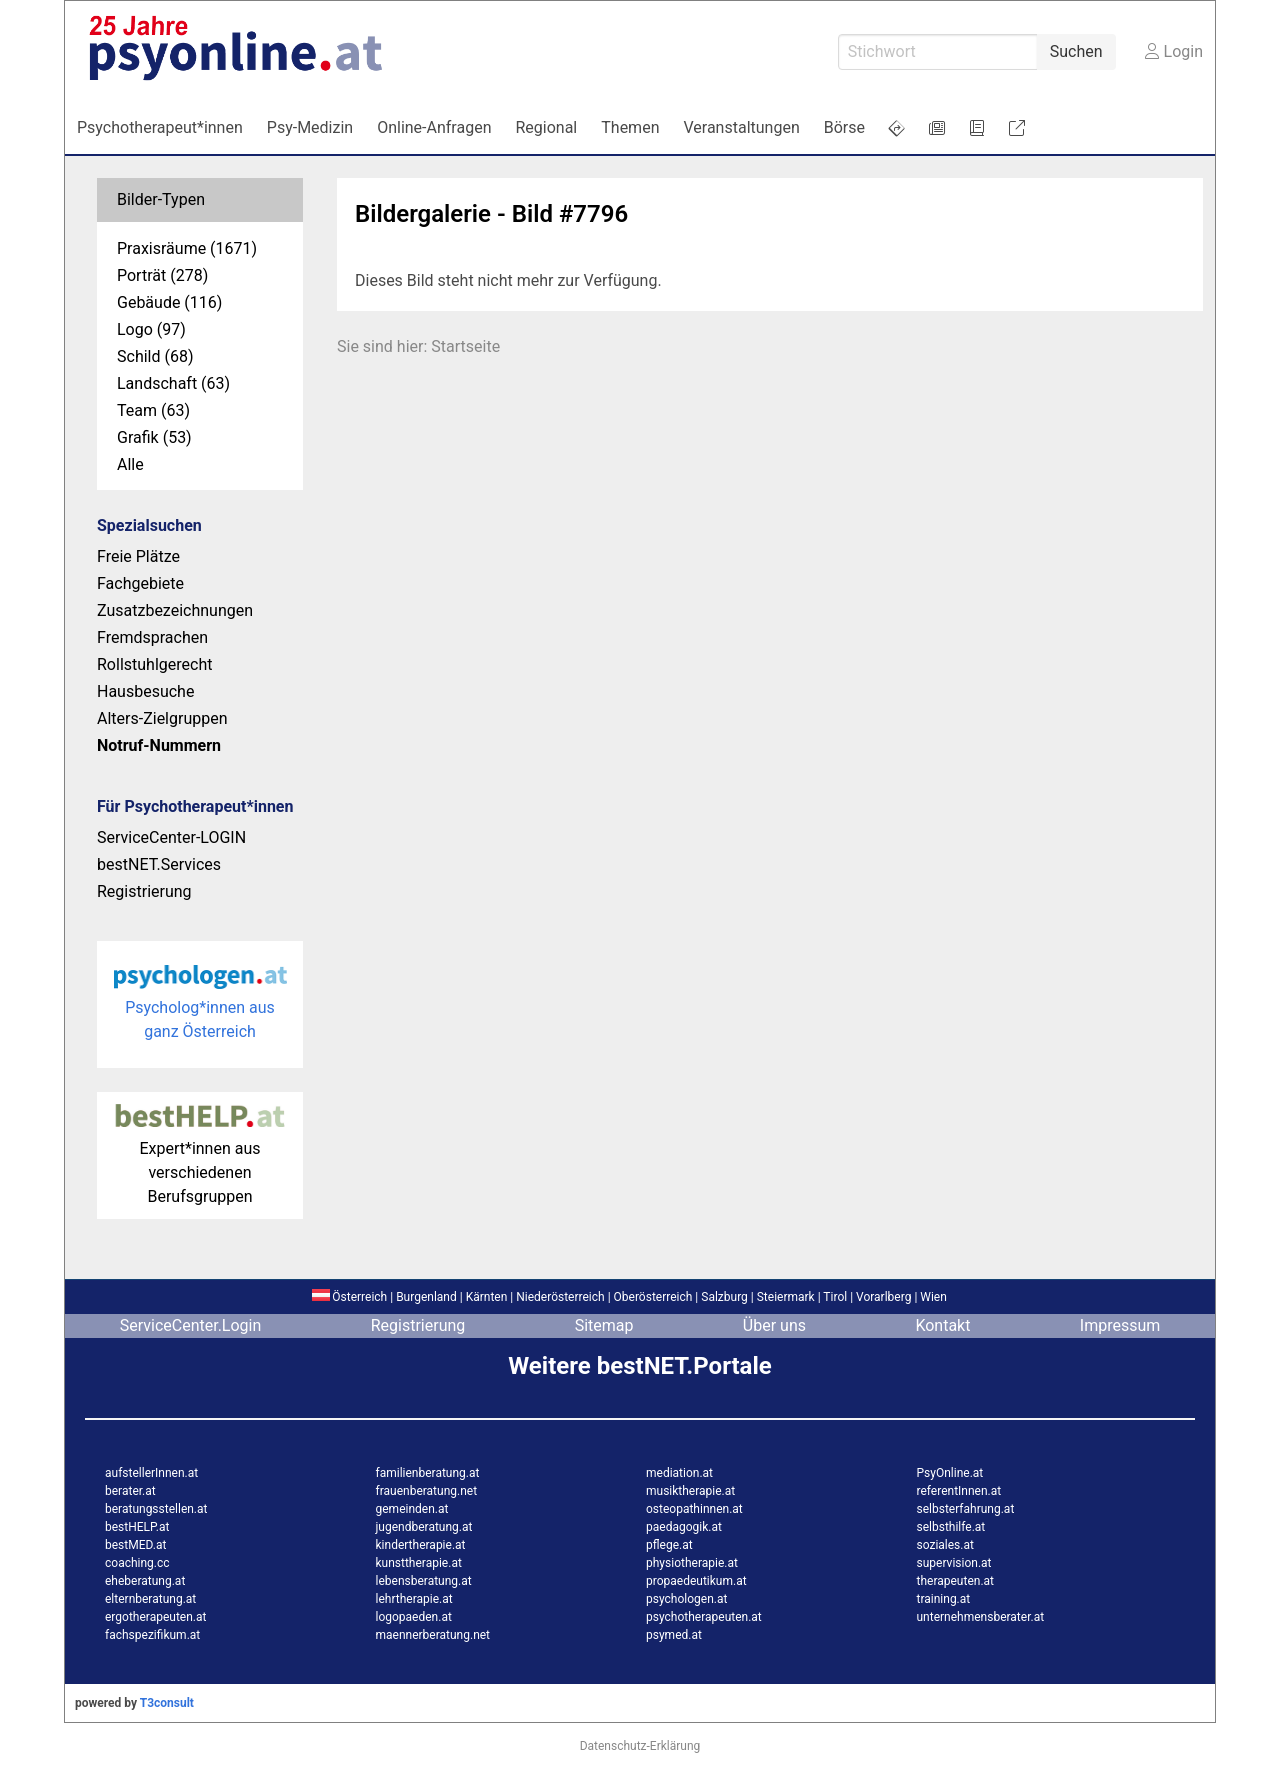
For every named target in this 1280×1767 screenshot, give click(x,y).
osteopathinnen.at (694, 1509)
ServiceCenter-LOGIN (171, 837)
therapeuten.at (956, 1581)
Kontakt (942, 1325)
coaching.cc (137, 1563)
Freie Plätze (138, 556)
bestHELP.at (137, 1527)
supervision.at (954, 1563)
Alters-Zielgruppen (162, 718)
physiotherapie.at (692, 1563)
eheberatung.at (145, 1581)
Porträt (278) (162, 275)
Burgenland (426, 1297)
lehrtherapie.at (414, 1599)
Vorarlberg (883, 1297)
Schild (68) (155, 356)
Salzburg (724, 1297)
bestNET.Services (159, 864)
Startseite (465, 346)
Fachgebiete (140, 583)
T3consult (167, 1703)
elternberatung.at (150, 1599)
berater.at (130, 1491)
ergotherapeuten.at (155, 1617)
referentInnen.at (959, 1491)
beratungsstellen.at (156, 1509)
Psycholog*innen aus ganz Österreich (200, 1007)
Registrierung (144, 891)
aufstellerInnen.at (151, 1473)
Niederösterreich (560, 1297)
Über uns (774, 1325)
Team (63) (153, 410)
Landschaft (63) (173, 383)
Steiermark (786, 1297)
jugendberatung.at (424, 1527)
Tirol (835, 1297)
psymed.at (674, 1635)
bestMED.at (135, 1545)
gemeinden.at (412, 1509)
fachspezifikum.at (152, 1635)
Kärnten (487, 1297)
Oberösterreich (653, 1297)
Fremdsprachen (152, 637)
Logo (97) (151, 329)
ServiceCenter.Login (191, 1325)
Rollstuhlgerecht (154, 664)
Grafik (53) (154, 437)
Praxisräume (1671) (187, 248)
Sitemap (604, 1325)
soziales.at (945, 1545)
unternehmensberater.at (981, 1617)
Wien (933, 1297)
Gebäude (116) (169, 302)
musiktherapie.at (690, 1491)
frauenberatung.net (427, 1491)
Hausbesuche (145, 691)
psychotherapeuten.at (704, 1617)
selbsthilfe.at (951, 1527)
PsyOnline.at (950, 1473)
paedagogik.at (684, 1527)
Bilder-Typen (161, 199)
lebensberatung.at (424, 1581)
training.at (944, 1599)
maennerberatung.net (433, 1635)
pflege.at (669, 1545)
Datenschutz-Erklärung (640, 1746)
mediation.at (679, 1473)
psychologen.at (686, 1599)
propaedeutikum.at (696, 1581)
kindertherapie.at (421, 1545)
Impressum (1120, 1325)
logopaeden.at (414, 1617)
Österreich (349, 1297)
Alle (130, 464)
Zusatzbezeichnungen (175, 610)
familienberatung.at (428, 1473)
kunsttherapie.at (419, 1563)
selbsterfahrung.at (966, 1509)
